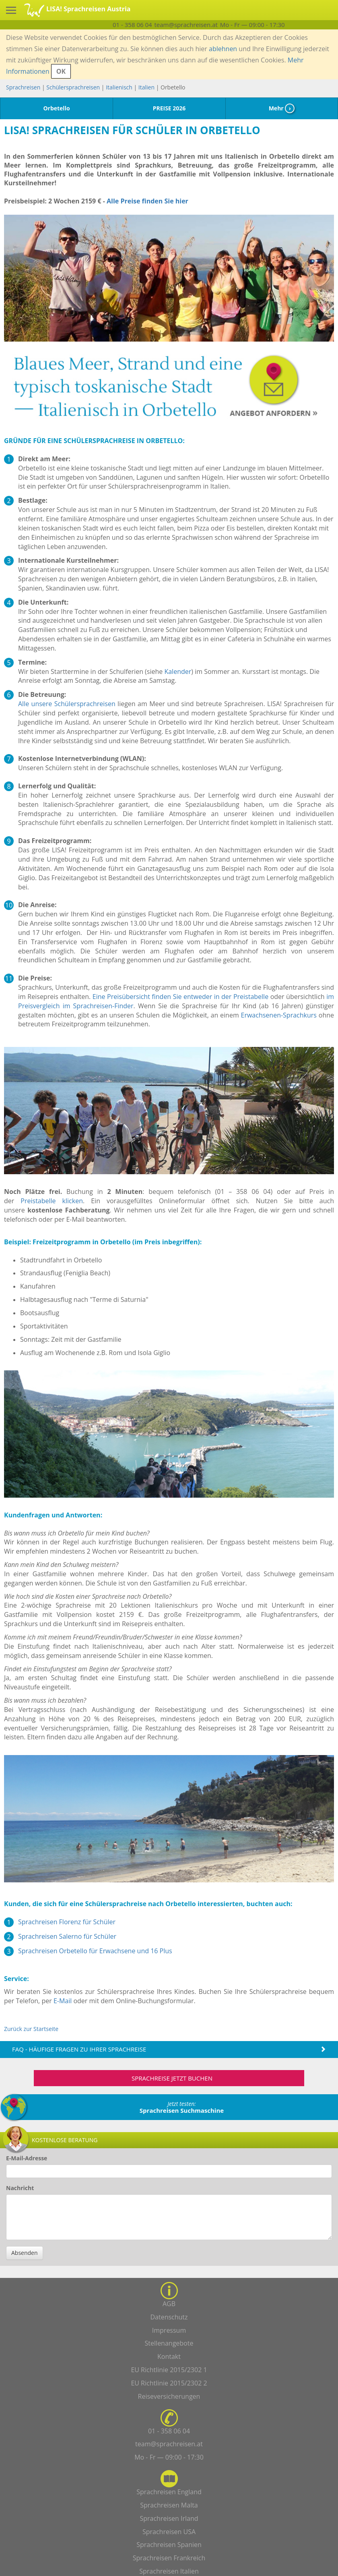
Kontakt (169, 2356)
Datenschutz (169, 2317)
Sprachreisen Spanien (169, 2544)
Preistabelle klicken (52, 1200)
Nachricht (20, 2188)
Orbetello (56, 108)
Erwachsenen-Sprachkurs (279, 1015)
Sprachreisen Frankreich (169, 2557)
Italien (146, 87)
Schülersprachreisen (73, 87)
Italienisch (119, 87)
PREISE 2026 (169, 108)
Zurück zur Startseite (31, 2029)
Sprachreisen (23, 87)
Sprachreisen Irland (169, 2518)
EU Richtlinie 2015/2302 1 (169, 2369)
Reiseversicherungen (169, 2396)
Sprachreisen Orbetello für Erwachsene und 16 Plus (95, 1950)
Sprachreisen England (169, 2491)
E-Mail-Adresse (26, 2158)
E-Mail (63, 2000)
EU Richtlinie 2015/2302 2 (169, 2383)
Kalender (177, 671)
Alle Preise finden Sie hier (147, 201)
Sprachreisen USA (169, 2531)
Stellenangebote (169, 2343)
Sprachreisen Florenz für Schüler (66, 1921)
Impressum (169, 2330)
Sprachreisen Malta (169, 2505)
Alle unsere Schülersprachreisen (66, 703)
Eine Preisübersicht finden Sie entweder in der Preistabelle (180, 996)
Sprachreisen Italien (169, 2571)
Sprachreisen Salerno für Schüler (67, 1936)
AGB (169, 2303)
